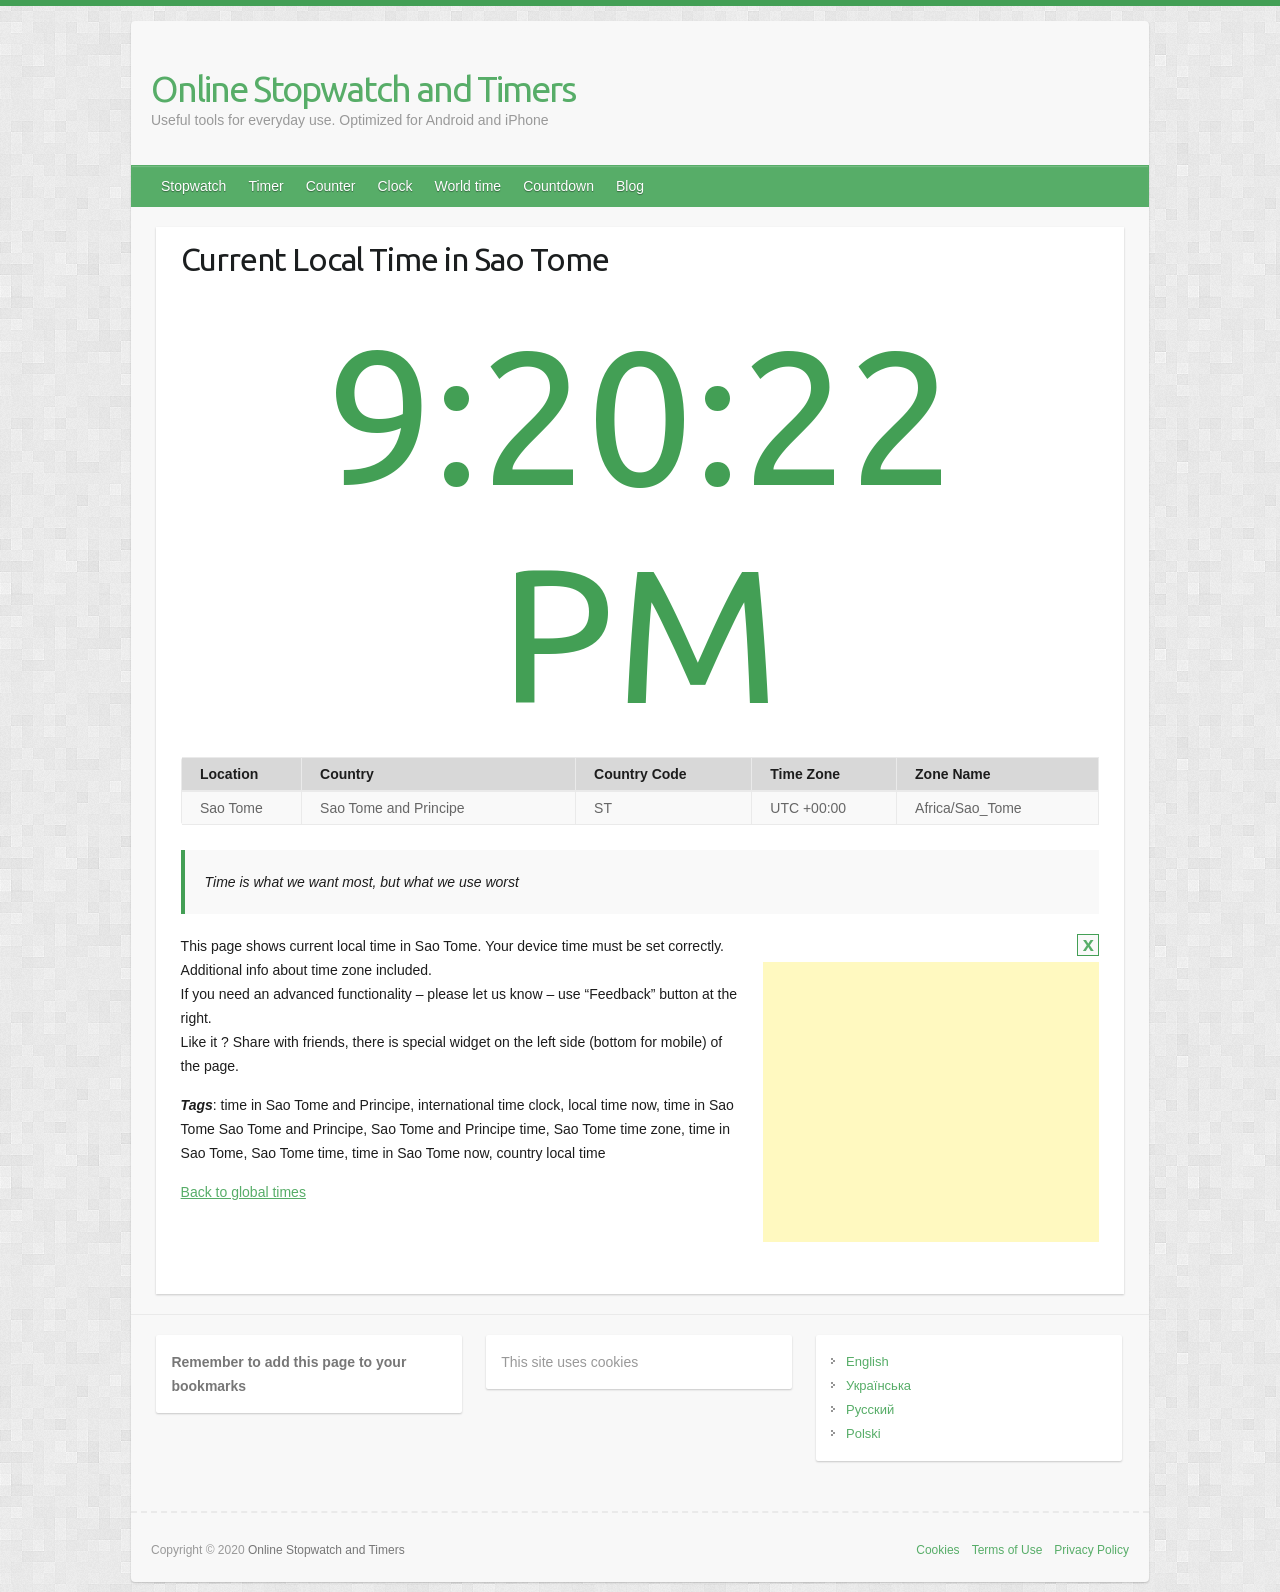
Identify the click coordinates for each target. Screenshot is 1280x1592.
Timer (265, 186)
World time (467, 186)
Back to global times (243, 1192)
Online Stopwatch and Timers (363, 88)
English (867, 1361)
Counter (331, 186)
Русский (870, 1409)
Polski (863, 1433)
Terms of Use (1007, 1550)
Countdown (558, 186)
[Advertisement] (931, 1102)
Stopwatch (193, 186)
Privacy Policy (1091, 1550)
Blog (630, 186)
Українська (878, 1385)
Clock (394, 186)
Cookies (937, 1550)
